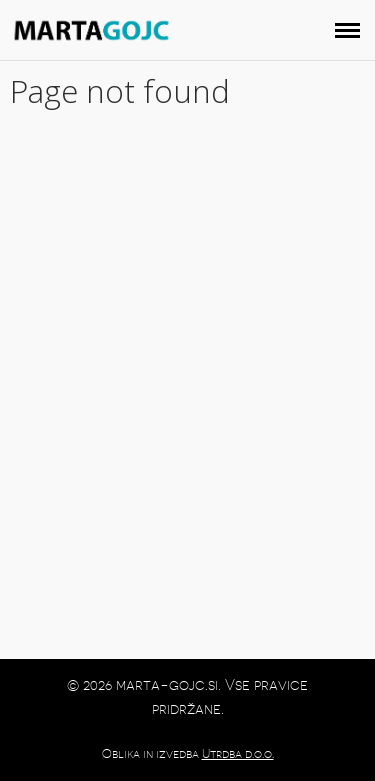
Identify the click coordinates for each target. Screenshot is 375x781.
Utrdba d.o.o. (238, 754)
